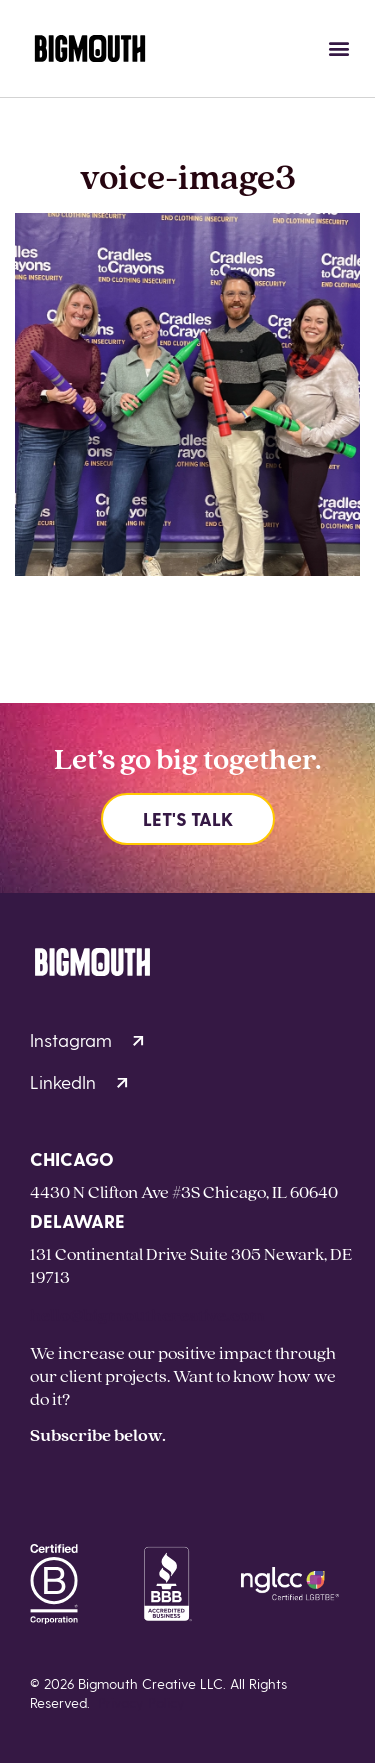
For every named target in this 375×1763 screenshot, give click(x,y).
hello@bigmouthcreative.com (147, 1314)
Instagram (87, 1039)
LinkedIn (79, 1081)
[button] (338, 48)
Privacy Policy (141, 1702)
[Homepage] (90, 48)
